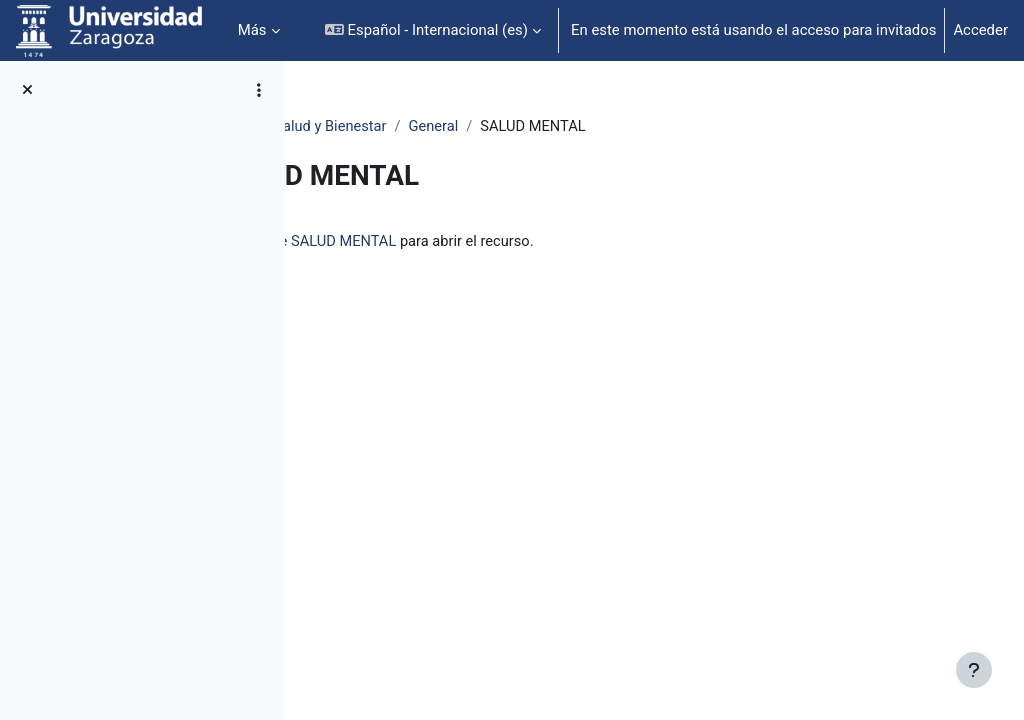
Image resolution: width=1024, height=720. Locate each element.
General (598, 127)
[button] (433, 30)
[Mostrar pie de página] (974, 670)
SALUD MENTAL (525, 242)
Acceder (980, 30)
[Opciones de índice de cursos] (259, 90)
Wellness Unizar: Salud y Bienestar (437, 127)
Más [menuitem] (252, 30)
